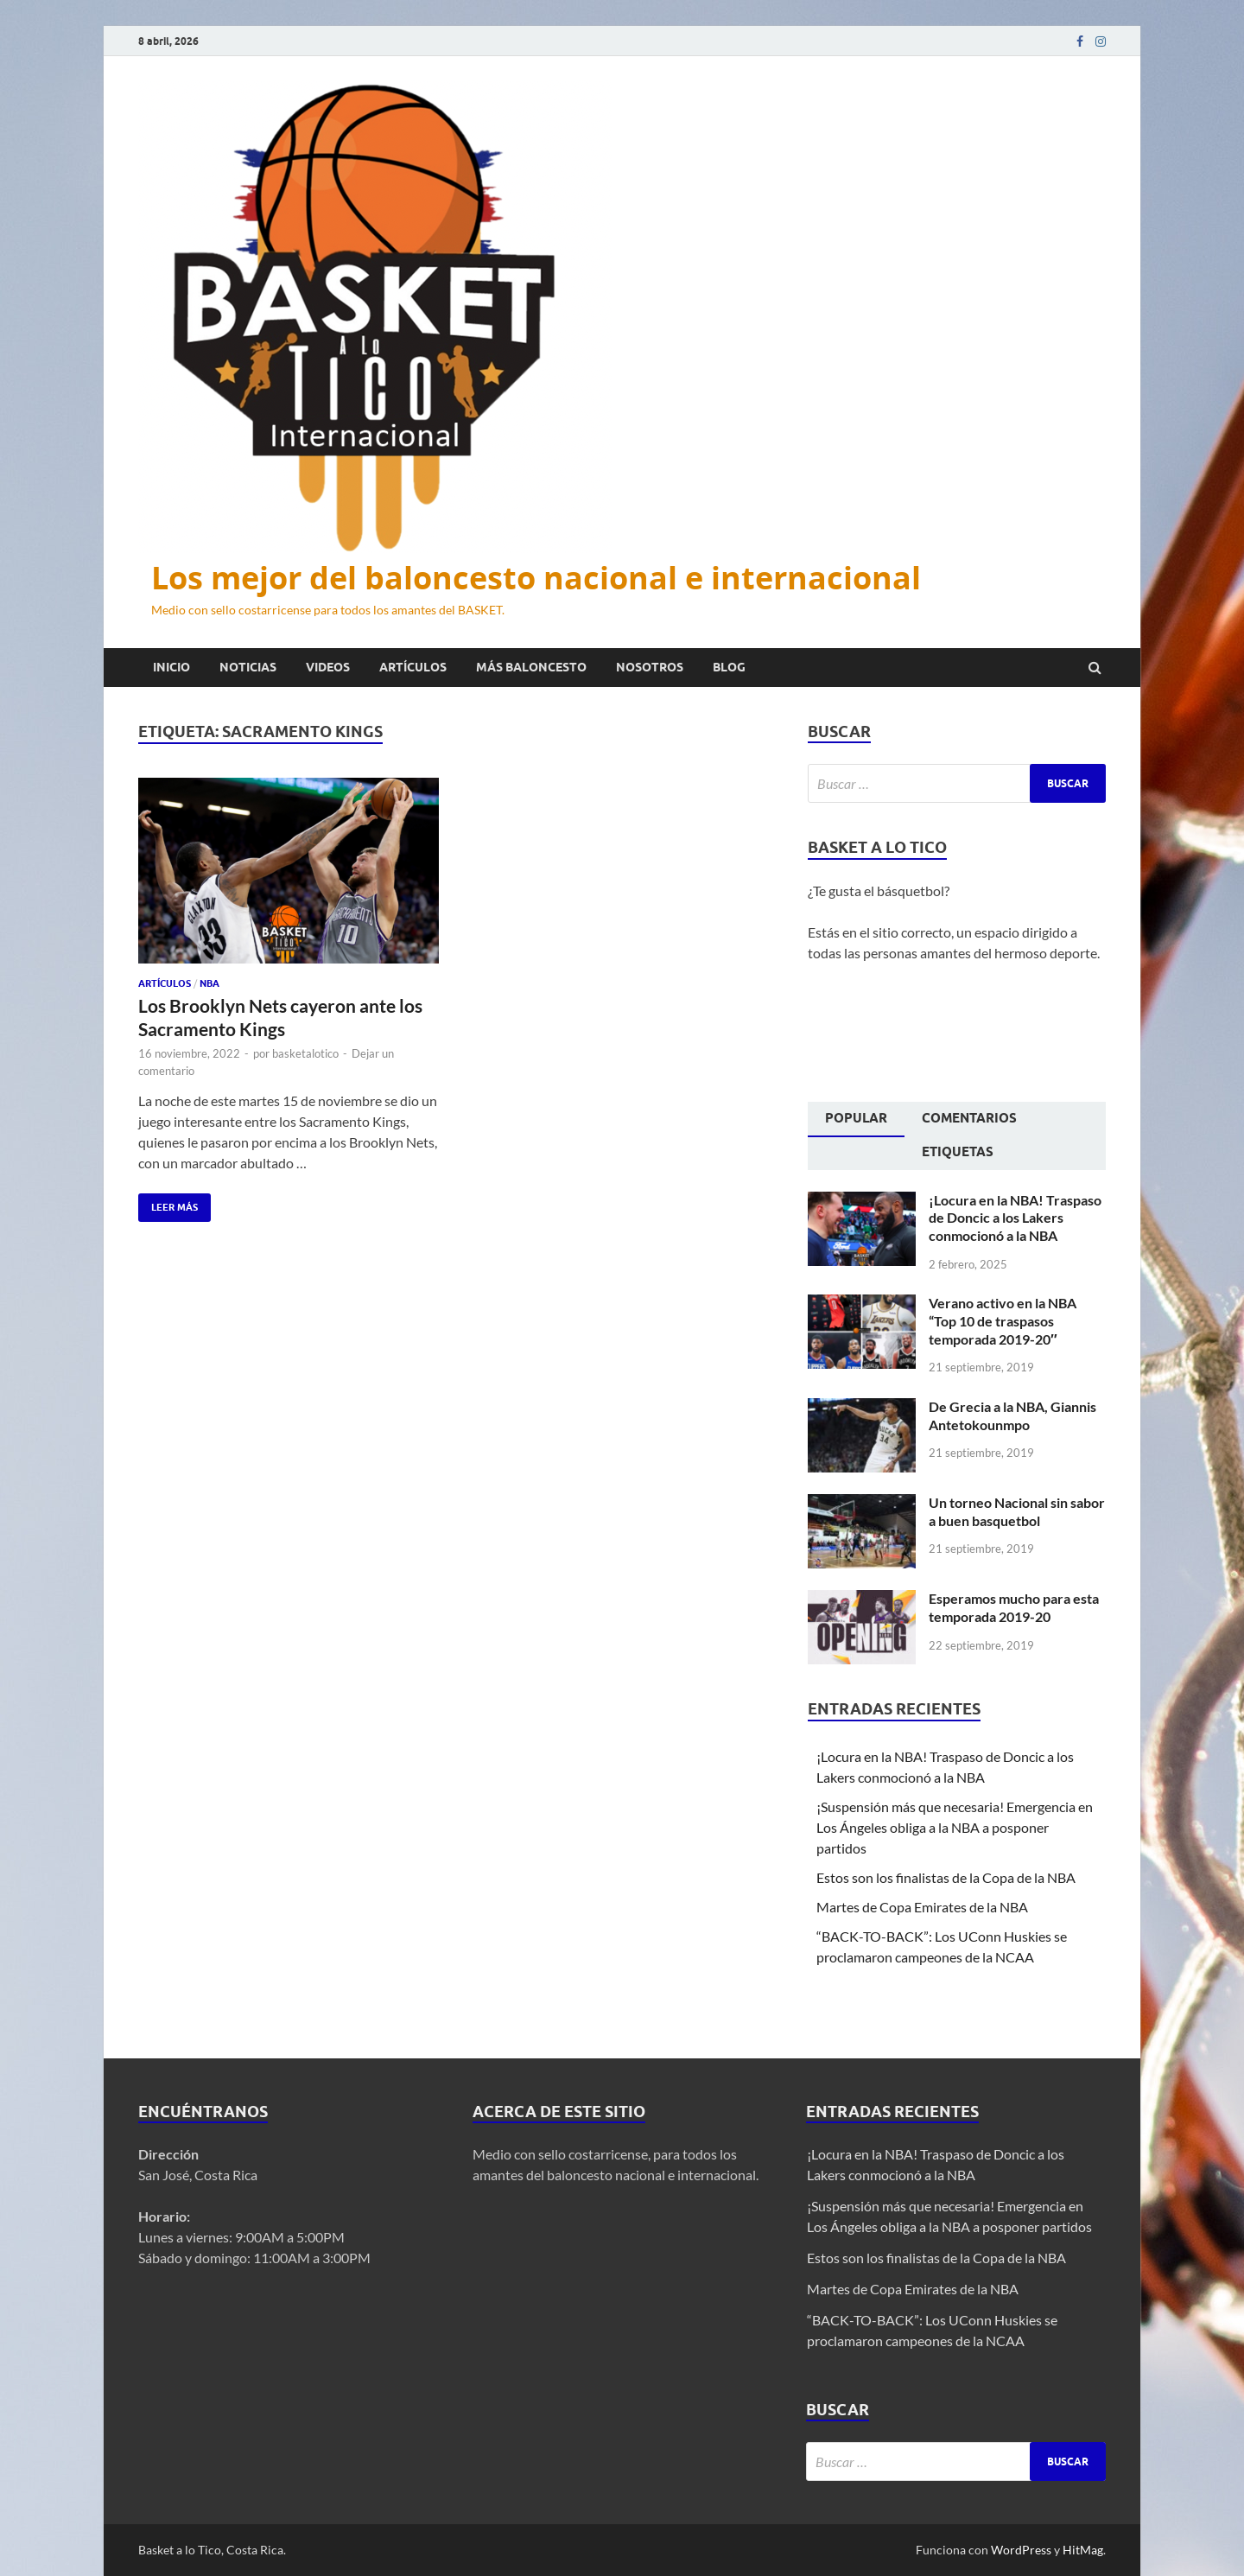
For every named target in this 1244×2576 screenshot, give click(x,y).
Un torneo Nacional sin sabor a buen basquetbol (1017, 1511)
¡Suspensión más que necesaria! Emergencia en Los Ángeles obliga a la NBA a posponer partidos (954, 1827)
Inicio (171, 667)
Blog (729, 667)
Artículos (413, 667)
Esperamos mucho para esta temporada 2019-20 (1014, 1607)
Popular (856, 1118)
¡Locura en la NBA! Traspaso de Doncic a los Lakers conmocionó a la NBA (1015, 1218)
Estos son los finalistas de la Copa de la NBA (946, 1877)
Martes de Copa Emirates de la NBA (922, 1907)
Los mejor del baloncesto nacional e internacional (536, 578)
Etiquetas (957, 1152)
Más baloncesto (531, 667)
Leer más (168, 1203)
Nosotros (649, 667)
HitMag (1083, 2549)
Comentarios (969, 1118)
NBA (209, 983)
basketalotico (305, 1053)
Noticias (247, 667)
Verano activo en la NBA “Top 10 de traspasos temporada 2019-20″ (1002, 1320)
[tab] (856, 1120)
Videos (328, 667)
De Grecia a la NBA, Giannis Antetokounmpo (1012, 1415)
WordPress (1021, 2549)
